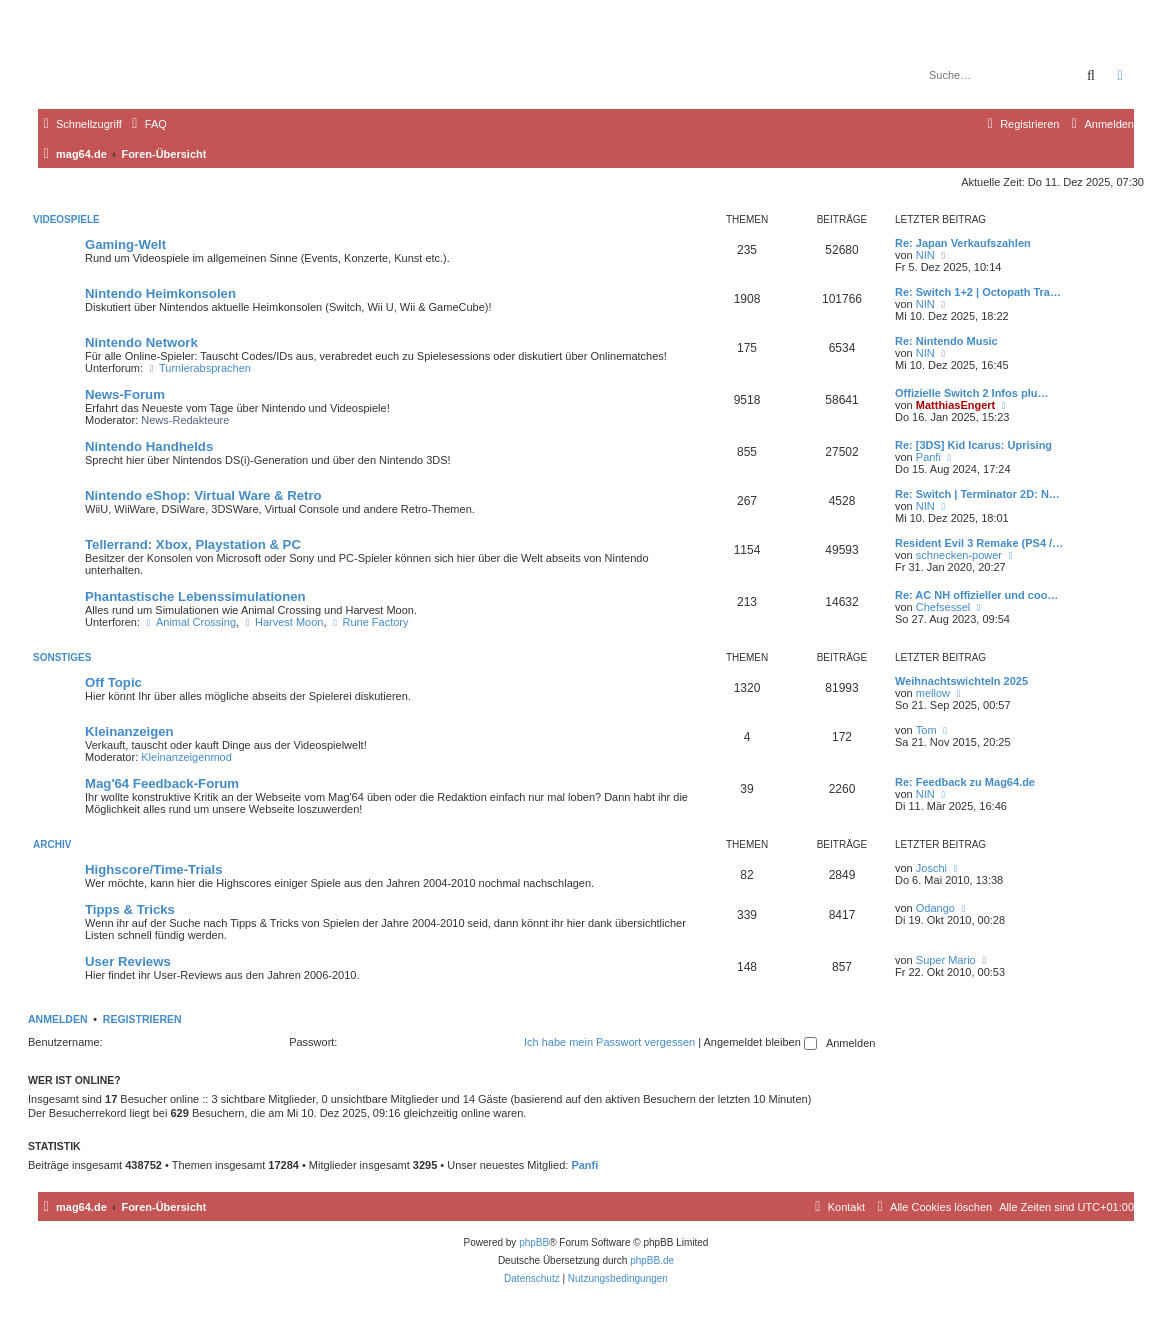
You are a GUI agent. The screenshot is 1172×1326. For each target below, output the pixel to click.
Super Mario (946, 960)
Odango (935, 908)
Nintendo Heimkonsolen (160, 293)
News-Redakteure (185, 420)
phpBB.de (652, 1260)
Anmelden (58, 1019)
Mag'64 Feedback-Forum (162, 783)
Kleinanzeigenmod (186, 757)
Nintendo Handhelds (149, 446)
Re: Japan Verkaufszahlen (963, 243)
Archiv (52, 844)
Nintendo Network (141, 342)
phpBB (534, 1242)
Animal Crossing (189, 622)
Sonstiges (62, 657)
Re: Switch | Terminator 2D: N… (977, 494)
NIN (925, 255)
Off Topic (113, 682)
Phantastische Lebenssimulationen (195, 596)
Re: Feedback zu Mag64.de (965, 782)
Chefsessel (943, 607)
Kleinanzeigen (129, 731)
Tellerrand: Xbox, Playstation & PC (193, 544)
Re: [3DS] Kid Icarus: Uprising (973, 445)
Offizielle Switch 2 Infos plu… (971, 393)
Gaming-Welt (125, 244)
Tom (926, 730)
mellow (933, 693)
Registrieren (142, 1019)
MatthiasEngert (955, 405)
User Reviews (128, 961)
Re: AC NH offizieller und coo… (976, 595)
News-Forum (125, 394)
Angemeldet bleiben (760, 1042)
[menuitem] (147, 124)
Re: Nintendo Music (946, 341)
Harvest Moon (282, 622)
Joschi (931, 868)
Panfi (928, 457)
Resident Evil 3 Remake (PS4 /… (979, 543)
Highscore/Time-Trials (154, 869)
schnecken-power (959, 555)
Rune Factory (369, 622)
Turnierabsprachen (198, 368)
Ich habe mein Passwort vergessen (609, 1042)
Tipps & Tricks (130, 909)
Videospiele (66, 219)
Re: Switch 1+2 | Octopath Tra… (978, 292)
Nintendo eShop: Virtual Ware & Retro (203, 495)
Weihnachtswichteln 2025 (961, 681)
